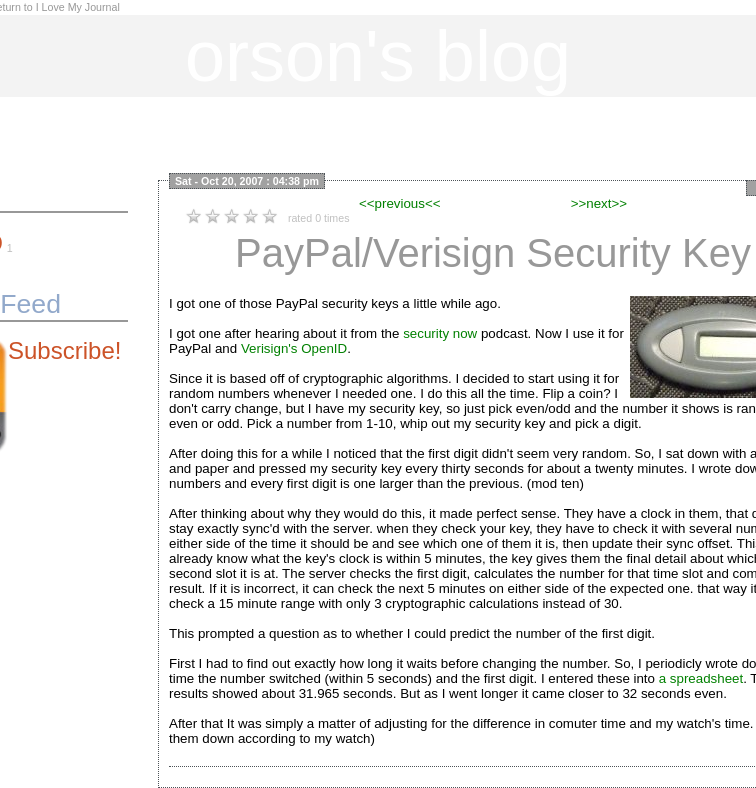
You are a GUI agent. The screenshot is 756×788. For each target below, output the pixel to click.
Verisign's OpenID (294, 348)
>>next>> (599, 203)
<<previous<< (400, 203)
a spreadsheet (701, 678)
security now (440, 333)
